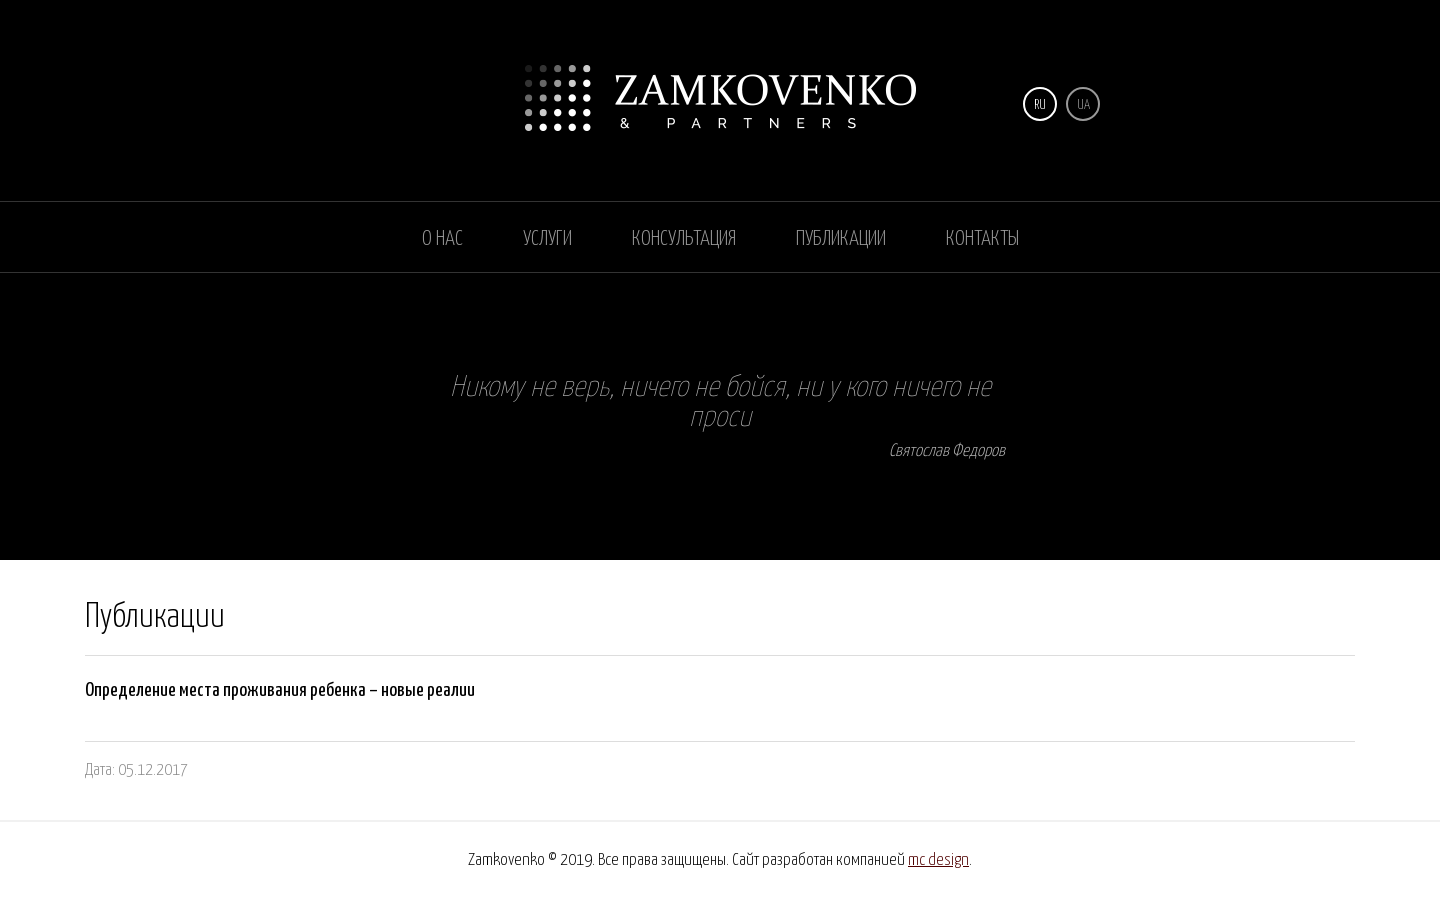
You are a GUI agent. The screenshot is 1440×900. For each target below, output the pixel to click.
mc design (938, 860)
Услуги (547, 239)
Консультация (684, 239)
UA (1083, 105)
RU (1040, 105)
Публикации (841, 239)
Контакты (982, 239)
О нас (442, 239)
